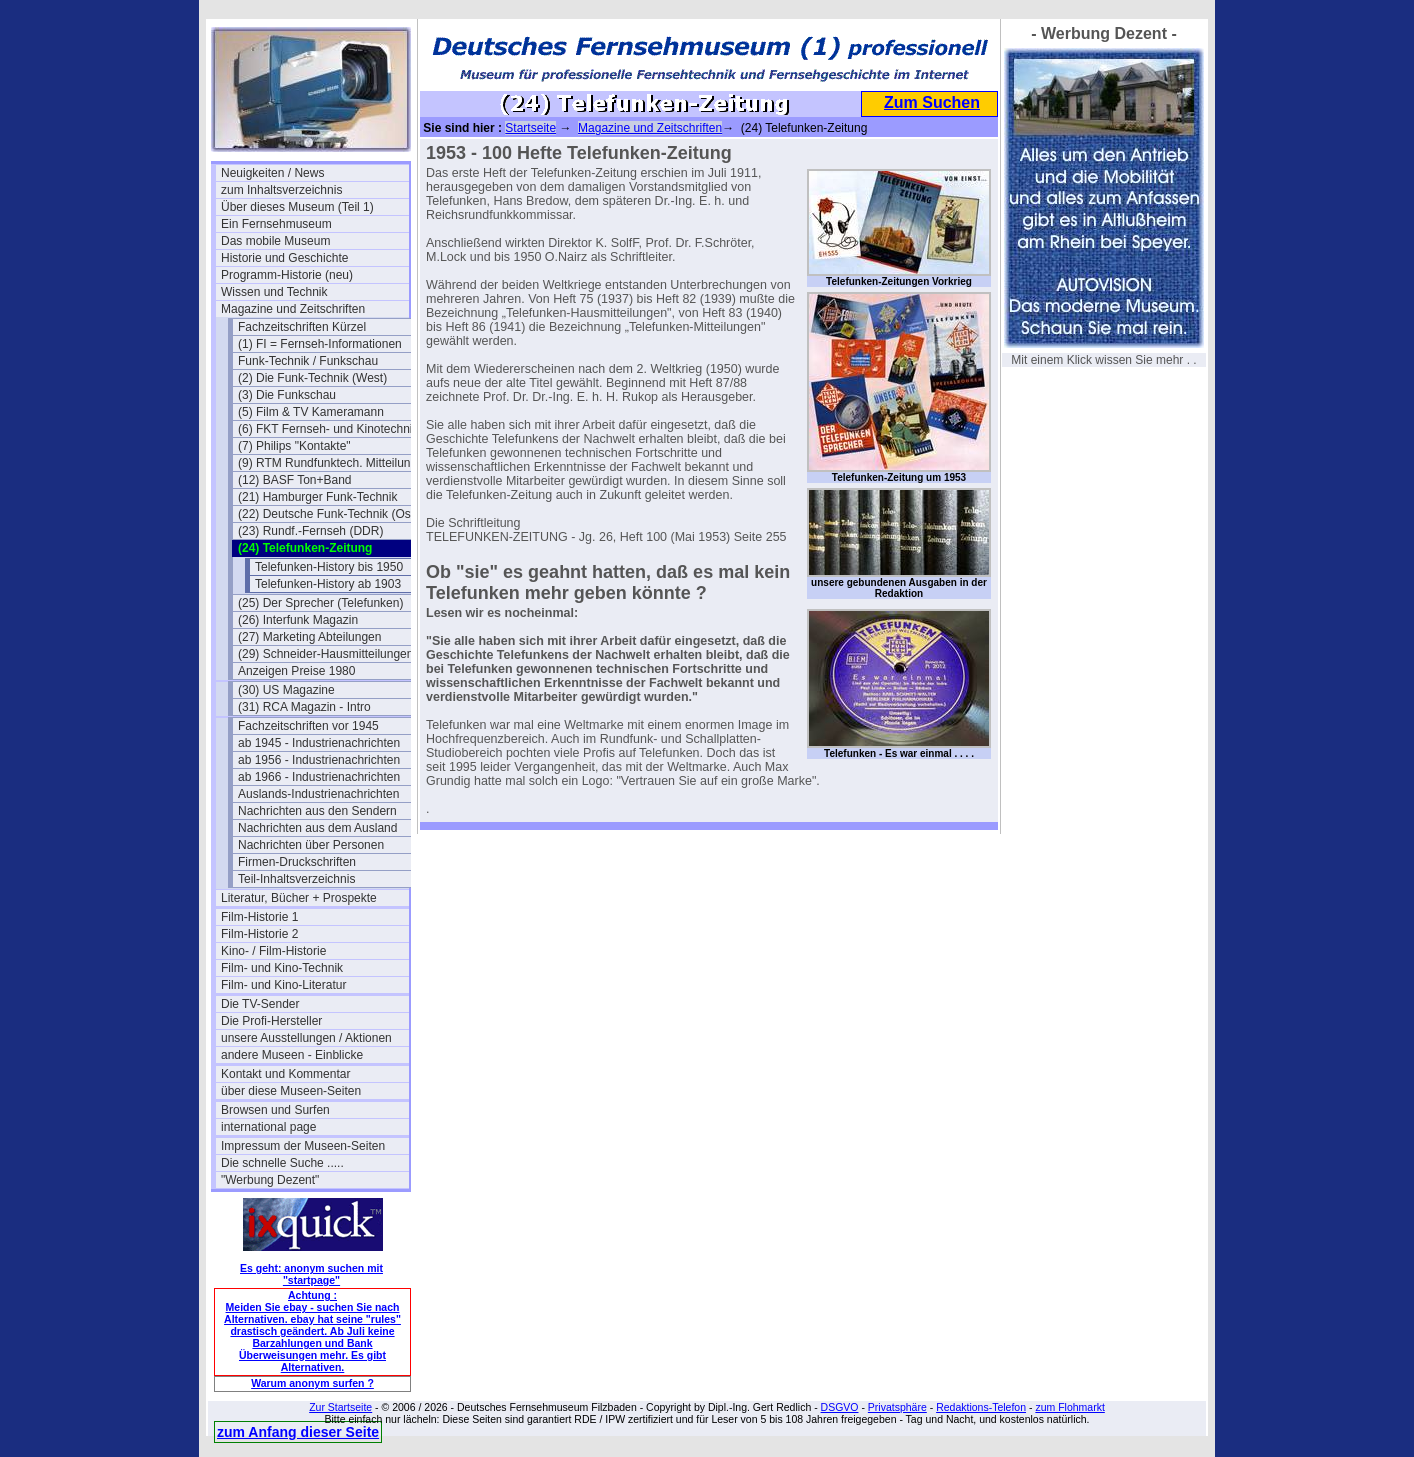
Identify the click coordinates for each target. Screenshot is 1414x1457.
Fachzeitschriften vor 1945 (308, 726)
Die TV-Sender (260, 1004)
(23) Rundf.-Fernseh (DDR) (310, 531)
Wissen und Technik (274, 292)
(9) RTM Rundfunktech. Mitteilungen (332, 463)
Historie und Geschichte (284, 258)
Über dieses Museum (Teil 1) (297, 207)
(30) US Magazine (286, 690)
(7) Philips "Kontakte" (294, 446)
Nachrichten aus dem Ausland (317, 828)
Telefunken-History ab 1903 (328, 584)
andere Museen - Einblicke (292, 1055)
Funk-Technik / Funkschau (308, 361)
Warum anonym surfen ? (312, 1383)
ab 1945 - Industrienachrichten (319, 743)
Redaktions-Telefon (981, 1407)
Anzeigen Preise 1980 (296, 671)
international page (268, 1127)
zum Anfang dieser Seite (298, 1432)
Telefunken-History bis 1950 (329, 567)
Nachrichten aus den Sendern (317, 811)
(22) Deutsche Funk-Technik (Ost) (328, 514)
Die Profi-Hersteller (271, 1021)
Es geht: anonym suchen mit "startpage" (311, 1274)
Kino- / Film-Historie (273, 951)
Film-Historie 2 (259, 934)
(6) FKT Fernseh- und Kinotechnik (328, 429)
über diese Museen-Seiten (291, 1091)
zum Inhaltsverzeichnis (281, 190)
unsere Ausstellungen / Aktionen (306, 1038)
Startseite (530, 128)
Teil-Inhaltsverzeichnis (296, 879)
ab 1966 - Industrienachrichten (319, 777)
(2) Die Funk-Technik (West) (312, 378)
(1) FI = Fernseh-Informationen (320, 344)
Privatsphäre (897, 1407)
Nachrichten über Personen (311, 845)
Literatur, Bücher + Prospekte (299, 898)
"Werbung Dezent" (270, 1180)
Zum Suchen (932, 102)
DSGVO (840, 1407)
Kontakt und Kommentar (285, 1074)
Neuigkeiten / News (272, 173)
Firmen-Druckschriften (297, 862)
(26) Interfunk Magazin (298, 620)
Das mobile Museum (275, 241)
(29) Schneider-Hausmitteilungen (325, 654)
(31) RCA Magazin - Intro (304, 707)
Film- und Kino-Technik (282, 968)
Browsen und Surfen (275, 1110)
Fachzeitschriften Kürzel (302, 327)
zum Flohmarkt (1069, 1407)
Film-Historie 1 (259, 917)
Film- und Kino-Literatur (283, 985)
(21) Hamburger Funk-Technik (317, 497)
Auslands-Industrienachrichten (318, 794)
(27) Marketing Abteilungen (309, 637)
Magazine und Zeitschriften (293, 309)
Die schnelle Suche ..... (282, 1163)
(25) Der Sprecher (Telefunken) (320, 603)
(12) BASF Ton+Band (295, 480)
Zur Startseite (340, 1407)
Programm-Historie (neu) (287, 275)
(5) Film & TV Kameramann (311, 412)
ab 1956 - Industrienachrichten (319, 760)
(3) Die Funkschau (287, 395)
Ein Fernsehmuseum (276, 224)
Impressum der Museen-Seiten (303, 1146)
